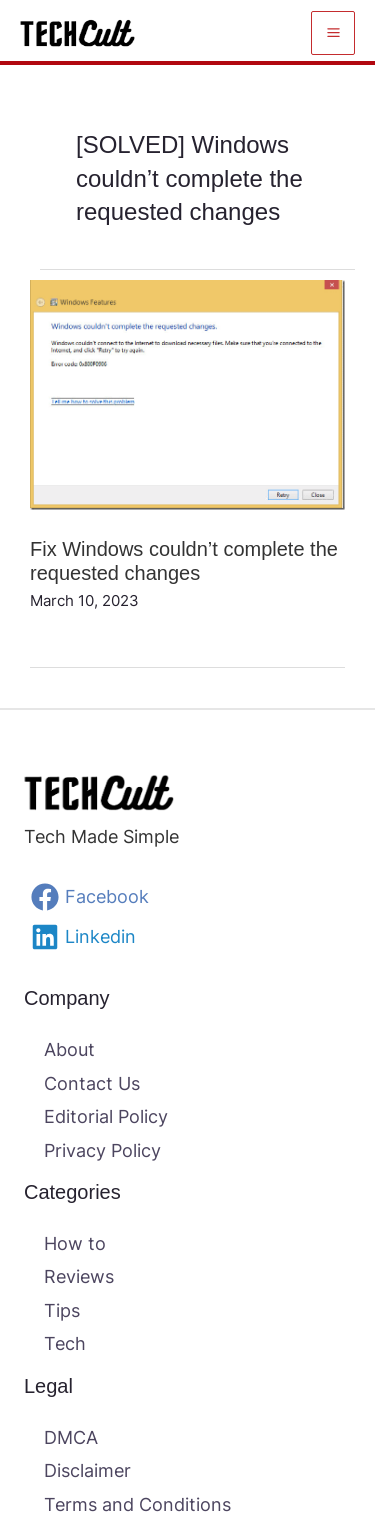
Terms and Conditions (137, 1504)
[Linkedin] (187, 937)
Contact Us (92, 1083)
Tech (65, 1343)
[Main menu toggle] (333, 33)
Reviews (79, 1276)
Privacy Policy (102, 1150)
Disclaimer (87, 1470)
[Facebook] (187, 897)
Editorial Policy (106, 1116)
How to (75, 1243)
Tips (62, 1310)
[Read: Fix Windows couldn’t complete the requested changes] (187, 393)
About (69, 1049)
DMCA (71, 1437)
